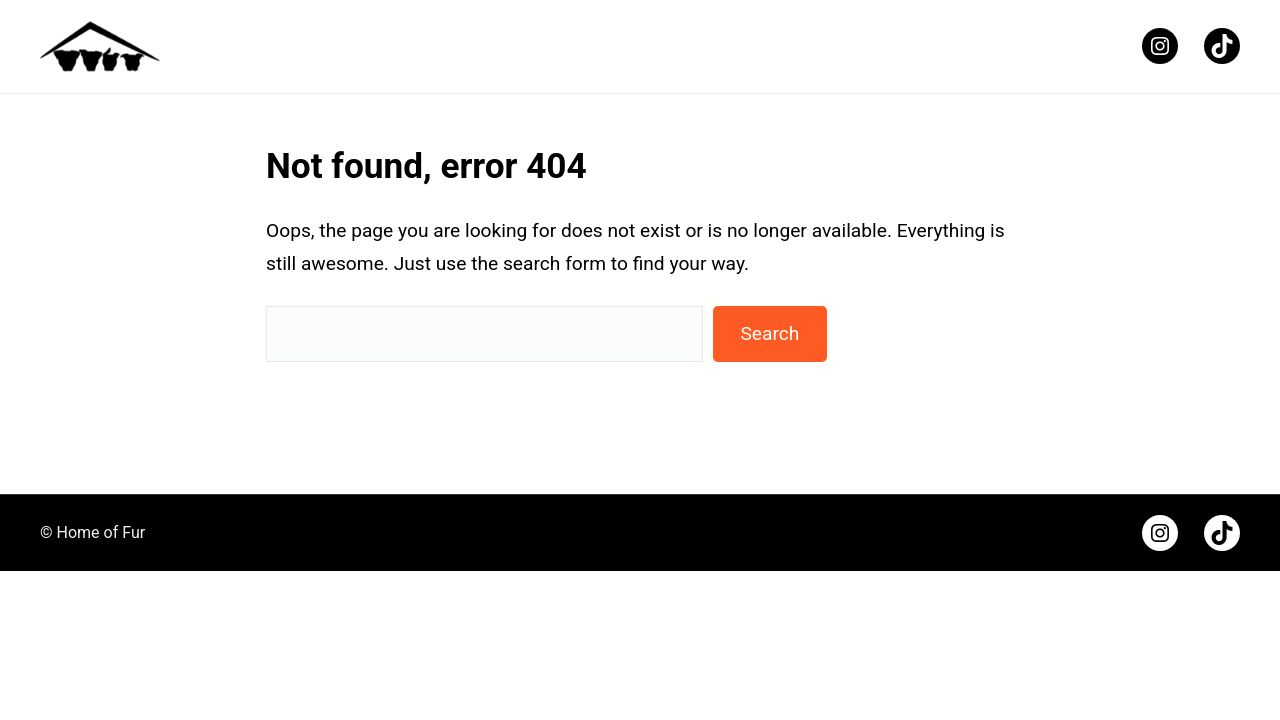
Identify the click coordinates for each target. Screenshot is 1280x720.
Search (769, 333)
